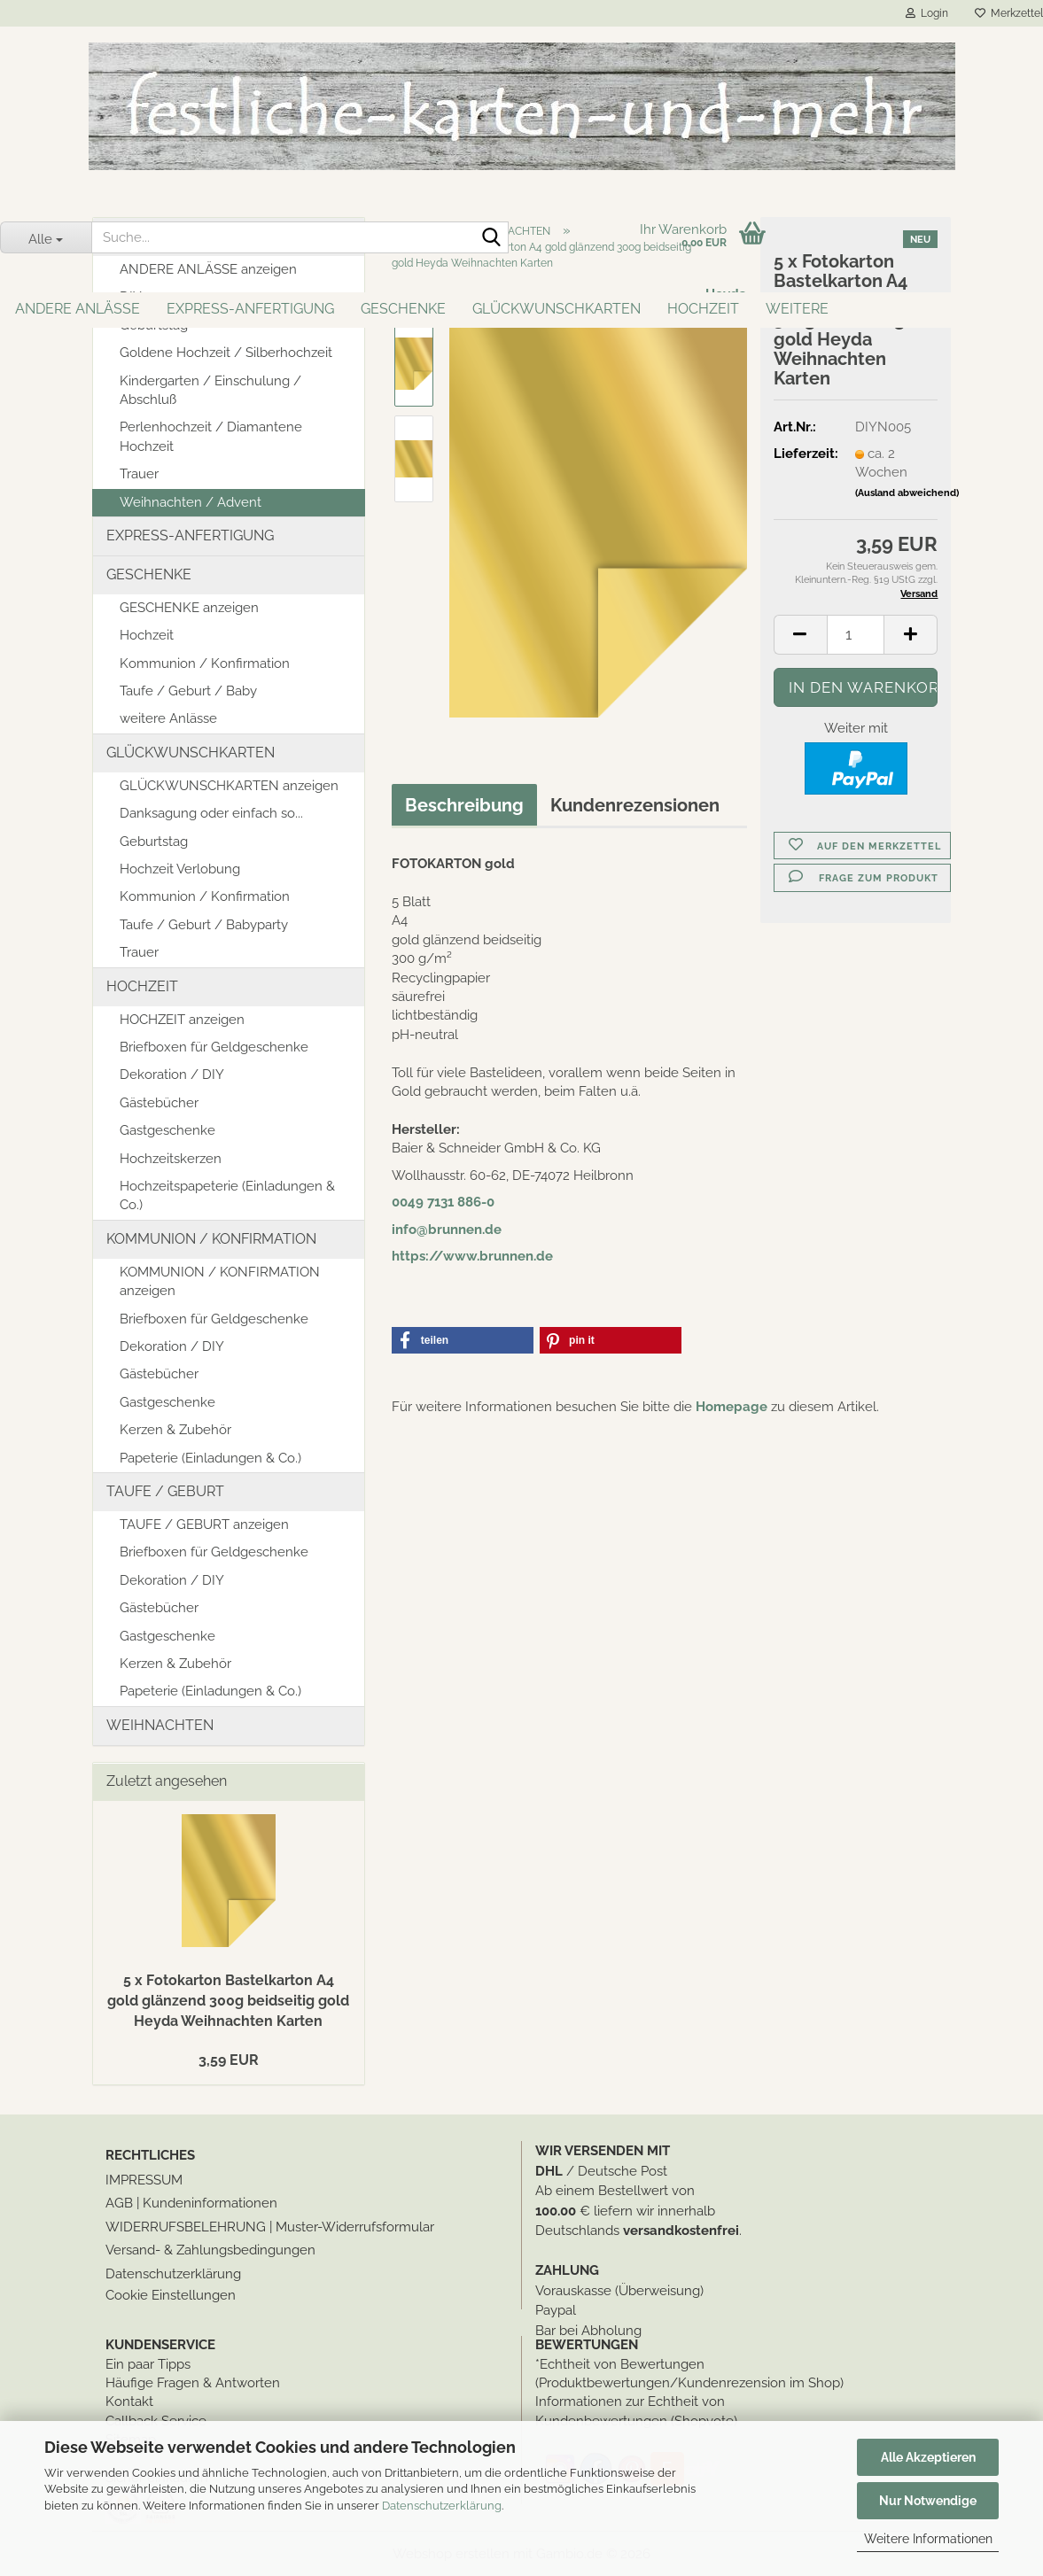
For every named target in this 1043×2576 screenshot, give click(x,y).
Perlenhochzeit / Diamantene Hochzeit (211, 436)
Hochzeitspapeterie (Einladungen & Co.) (227, 1195)
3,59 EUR (228, 2060)
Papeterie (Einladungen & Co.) (210, 1458)
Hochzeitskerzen (171, 1159)
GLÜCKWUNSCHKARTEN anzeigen (229, 786)
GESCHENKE (403, 308)
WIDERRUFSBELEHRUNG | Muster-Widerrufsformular (269, 2227)
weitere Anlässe (168, 718)
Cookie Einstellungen (170, 2295)
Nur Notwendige (928, 2501)
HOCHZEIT (703, 308)
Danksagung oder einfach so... (211, 813)
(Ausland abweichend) (907, 493)
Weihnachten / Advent (190, 502)
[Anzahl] (856, 635)
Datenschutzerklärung (442, 2505)
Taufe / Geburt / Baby (188, 691)
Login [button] (927, 13)
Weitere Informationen (928, 2539)
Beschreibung (464, 805)
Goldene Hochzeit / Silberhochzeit (226, 353)
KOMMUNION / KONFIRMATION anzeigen (220, 1281)
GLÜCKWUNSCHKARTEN (556, 308)
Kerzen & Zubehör (175, 1430)
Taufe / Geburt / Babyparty (204, 925)
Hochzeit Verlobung (180, 869)
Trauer (139, 474)
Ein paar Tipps (148, 2364)
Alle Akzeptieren (928, 2457)
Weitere (797, 308)
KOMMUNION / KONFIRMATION (211, 1238)
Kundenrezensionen (635, 805)
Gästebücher (159, 1103)
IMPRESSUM (144, 2180)
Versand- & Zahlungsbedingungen (210, 2250)
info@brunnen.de (447, 1230)
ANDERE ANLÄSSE (77, 308)
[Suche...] (45, 237)
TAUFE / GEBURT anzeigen (204, 1524)
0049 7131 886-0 (443, 1202)
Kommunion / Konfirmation (205, 663)
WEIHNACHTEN (160, 1725)
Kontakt (129, 2401)
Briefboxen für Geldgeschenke (214, 1047)
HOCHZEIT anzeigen (182, 1020)
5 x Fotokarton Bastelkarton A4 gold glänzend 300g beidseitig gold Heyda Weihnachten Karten (228, 2000)
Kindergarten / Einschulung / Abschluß (210, 390)
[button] (800, 635)
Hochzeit (147, 635)
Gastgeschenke (167, 1130)
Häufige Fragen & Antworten (192, 2383)
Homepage (731, 1407)
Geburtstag (154, 842)
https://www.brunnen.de (472, 1256)
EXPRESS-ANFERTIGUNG (250, 308)
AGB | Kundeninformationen (191, 2203)
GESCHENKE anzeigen (189, 608)
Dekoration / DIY (172, 1074)
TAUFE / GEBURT (165, 1491)
